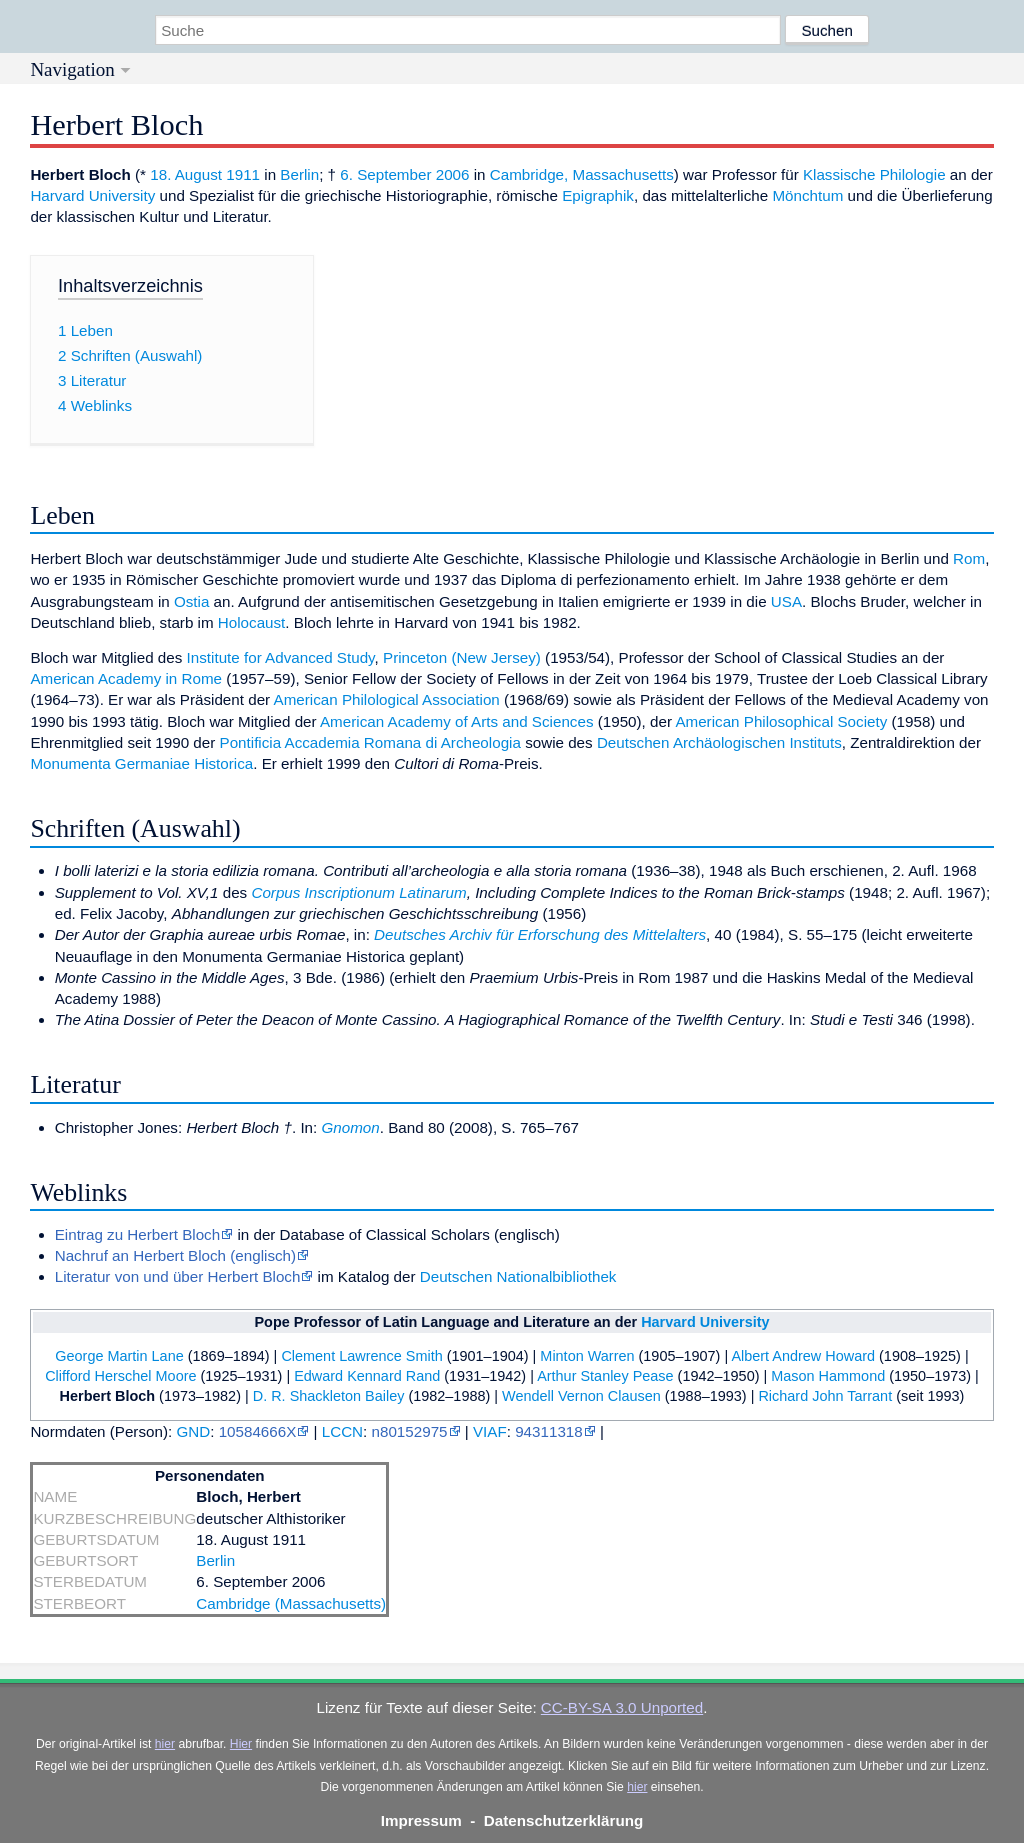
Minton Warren (587, 1356)
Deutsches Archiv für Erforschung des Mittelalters (540, 934)
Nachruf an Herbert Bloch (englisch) (175, 1255)
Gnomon (350, 1127)
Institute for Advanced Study (281, 657)
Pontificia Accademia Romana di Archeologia (370, 742)
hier (165, 1744)
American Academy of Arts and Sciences (457, 721)
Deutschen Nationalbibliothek (518, 1276)
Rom (969, 558)
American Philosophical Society (781, 721)
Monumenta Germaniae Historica (141, 763)
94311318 (549, 1431)
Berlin (299, 174)
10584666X (258, 1431)
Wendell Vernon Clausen (581, 1396)
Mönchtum (807, 195)
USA (786, 601)
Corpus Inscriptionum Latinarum (358, 892)
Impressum (421, 1820)
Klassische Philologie (874, 174)
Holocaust (252, 622)
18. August (186, 174)
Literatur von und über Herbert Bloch (178, 1276)
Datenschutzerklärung (564, 1820)
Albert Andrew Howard (803, 1356)
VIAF (490, 1431)
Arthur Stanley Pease (605, 1376)
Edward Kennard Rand (367, 1376)
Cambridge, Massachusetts (582, 174)
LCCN (342, 1431)
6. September (385, 174)
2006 (453, 174)
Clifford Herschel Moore (120, 1376)
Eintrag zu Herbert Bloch (137, 1234)
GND (193, 1431)
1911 (243, 174)
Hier (241, 1744)
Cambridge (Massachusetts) (291, 1603)
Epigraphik (598, 195)
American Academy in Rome (126, 678)
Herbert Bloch (107, 1396)
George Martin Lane (119, 1356)
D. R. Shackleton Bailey (329, 1396)
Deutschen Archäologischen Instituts (719, 742)
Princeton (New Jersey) (462, 657)
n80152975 (410, 1431)
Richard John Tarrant (825, 1396)
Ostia (191, 601)
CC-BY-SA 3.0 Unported (622, 1707)
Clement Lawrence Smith (361, 1356)
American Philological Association (387, 699)
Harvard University (92, 195)
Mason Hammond (828, 1376)
